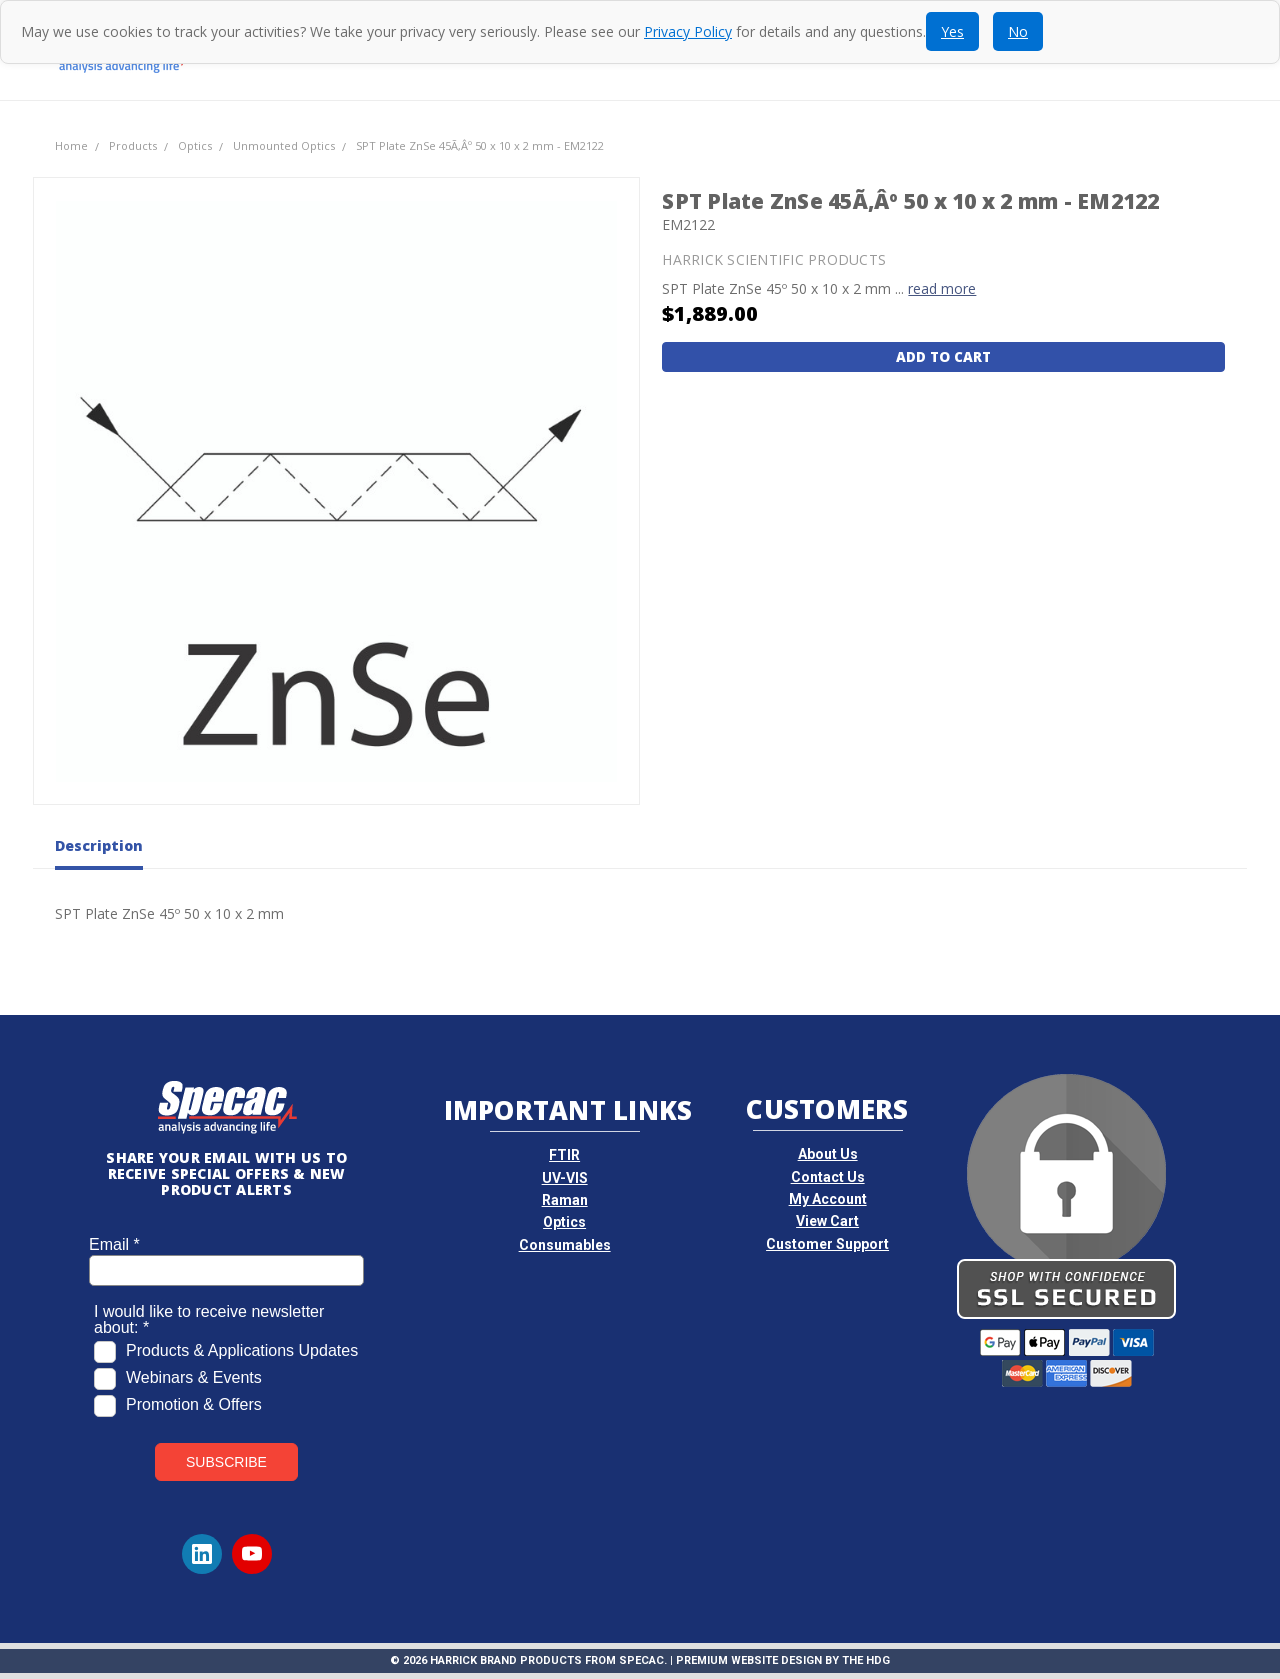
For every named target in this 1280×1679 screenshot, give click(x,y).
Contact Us (828, 1177)
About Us (828, 1154)
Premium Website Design (749, 1660)
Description (99, 846)
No (1018, 31)
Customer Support (827, 1244)
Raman (565, 1200)
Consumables (565, 1245)
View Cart (827, 1221)
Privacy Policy (688, 31)
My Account (828, 1199)
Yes (952, 31)
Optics (564, 1222)
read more (942, 288)
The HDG (866, 1660)
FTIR (564, 1155)
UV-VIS (565, 1178)
